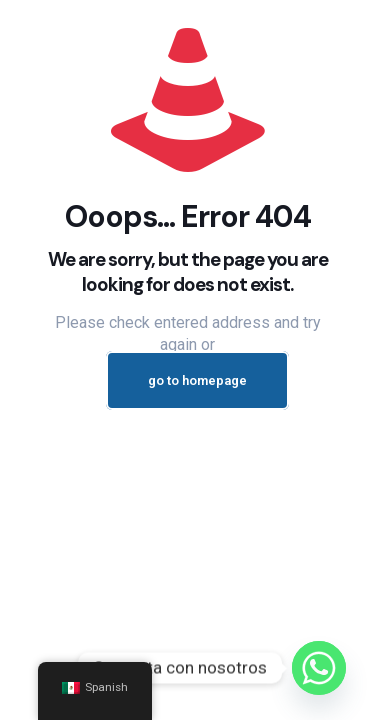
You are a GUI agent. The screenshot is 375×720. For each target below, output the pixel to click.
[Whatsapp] (319, 668)
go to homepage (197, 380)
